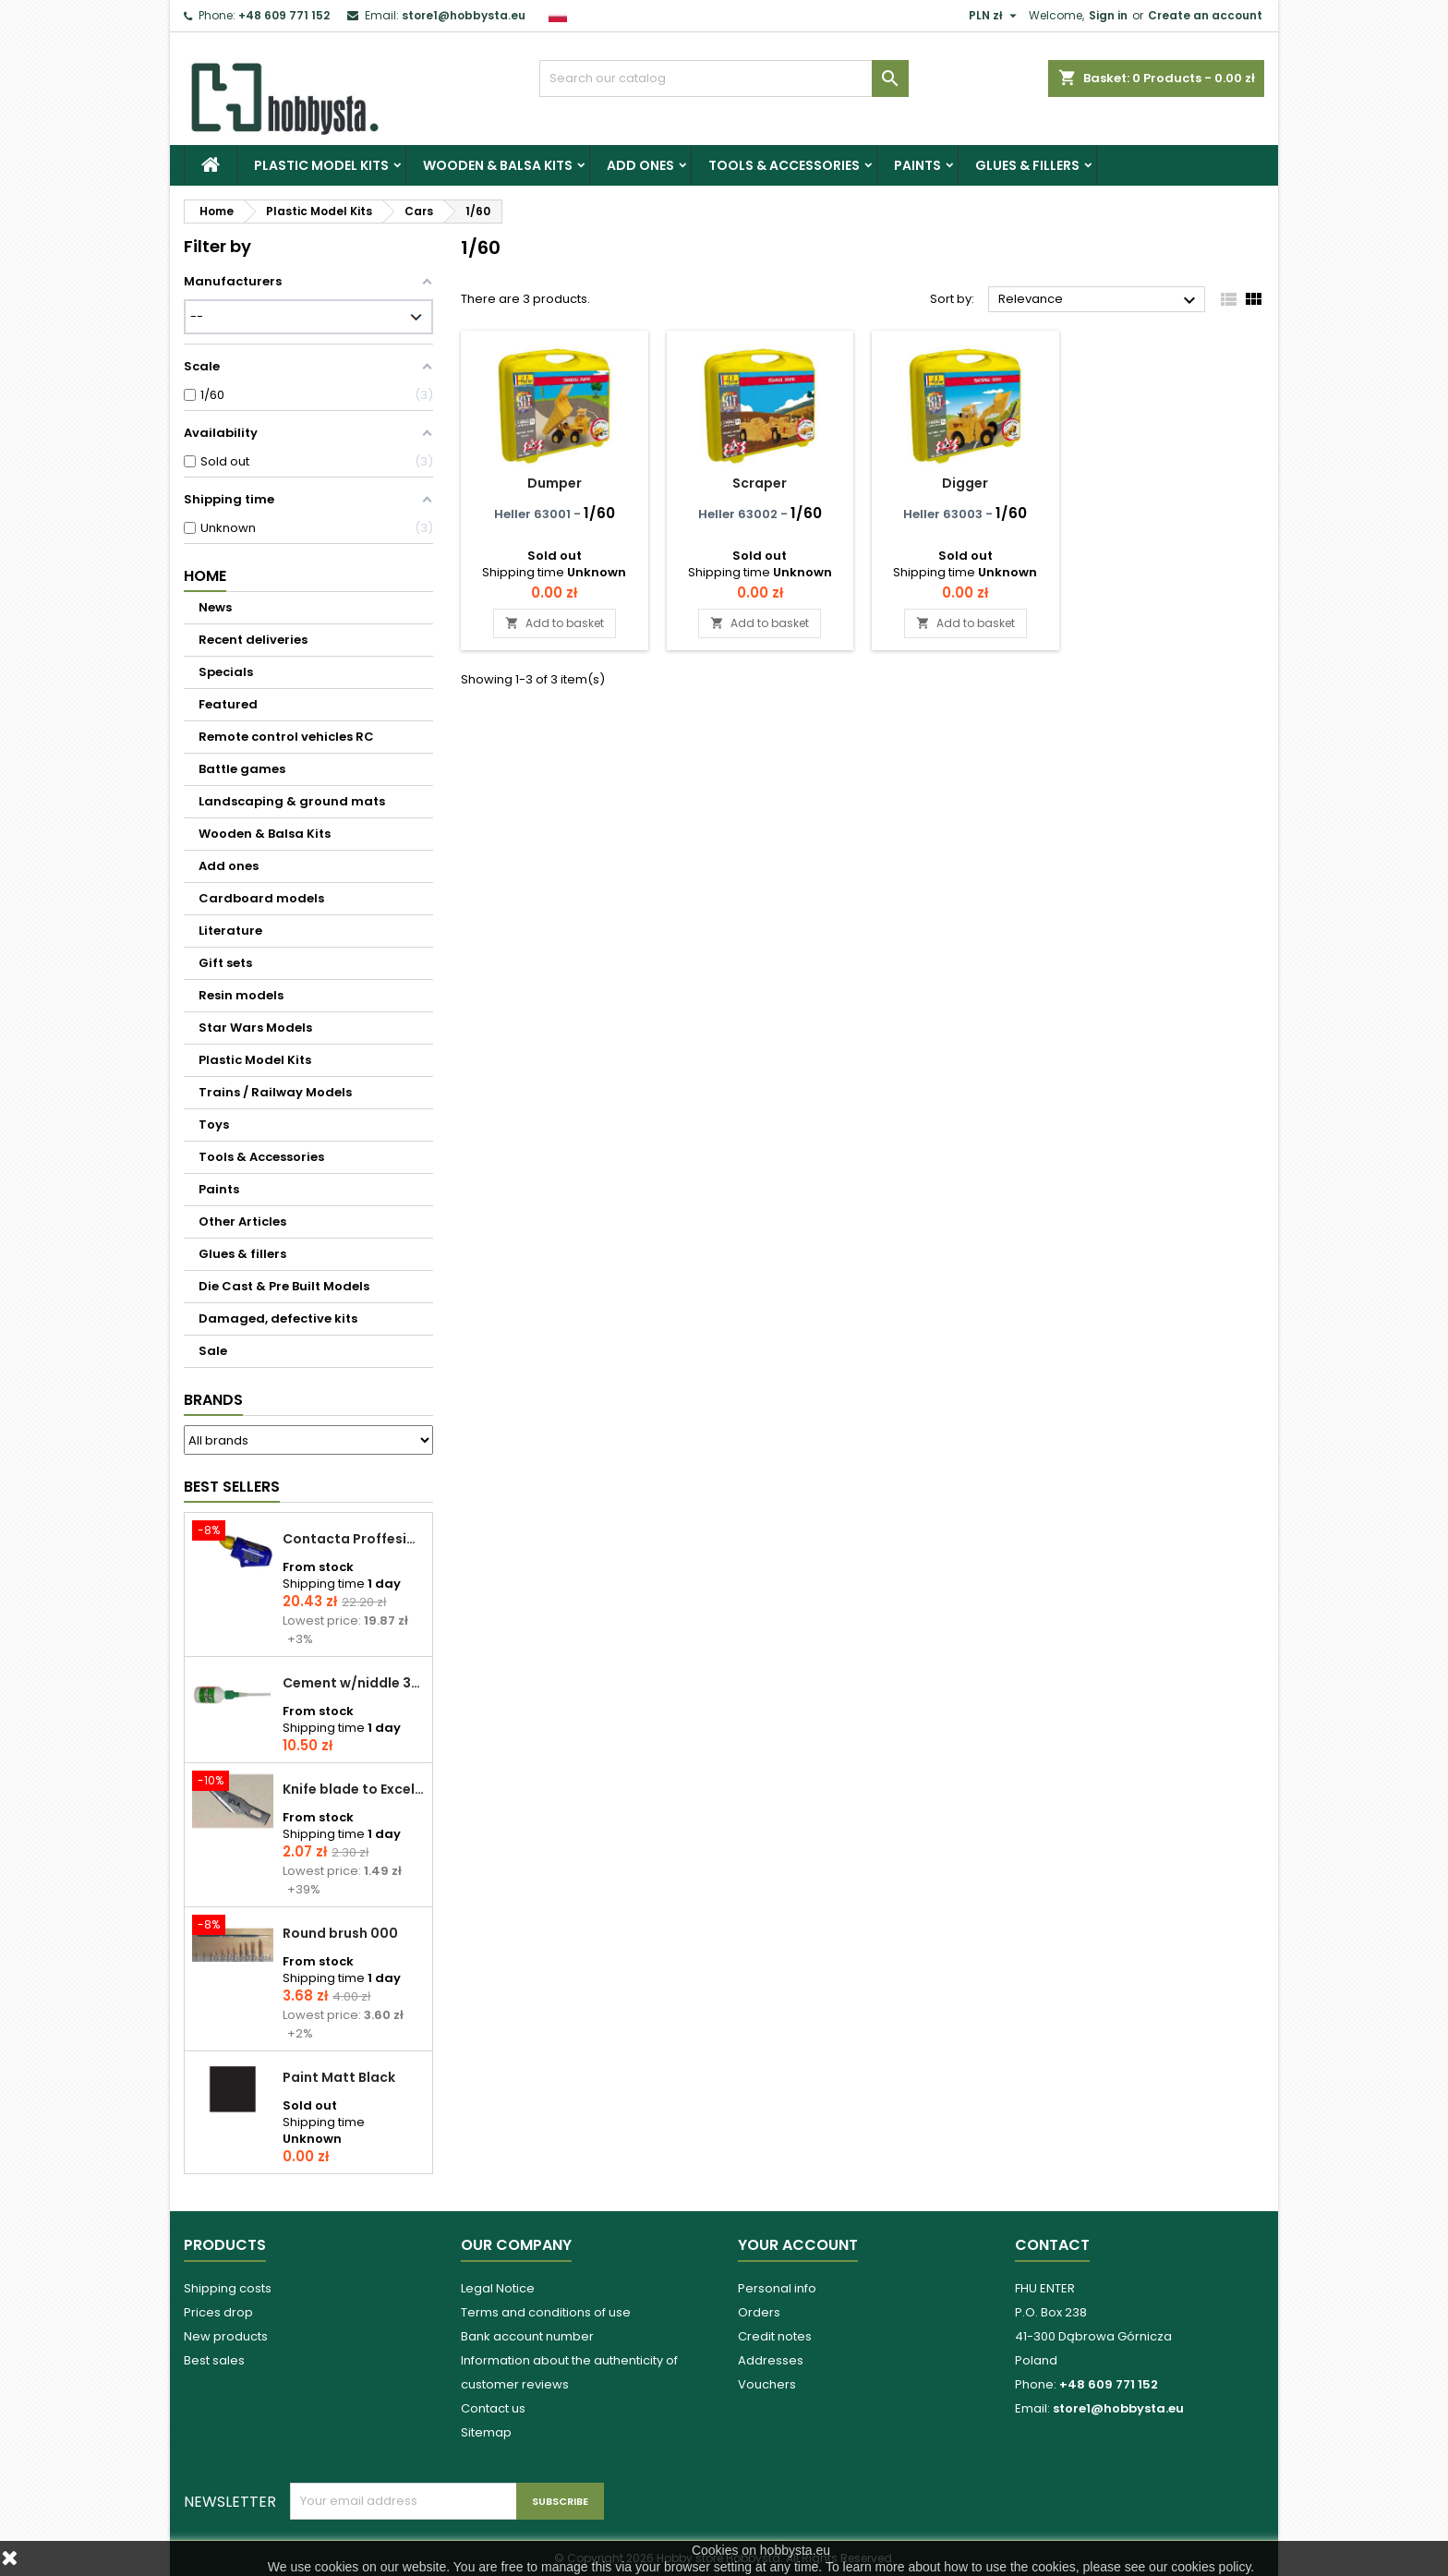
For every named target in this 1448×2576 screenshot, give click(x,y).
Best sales (214, 2360)
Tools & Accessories (784, 165)
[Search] (724, 78)
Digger (965, 483)
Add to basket (554, 623)
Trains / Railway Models (275, 1092)
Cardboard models (261, 898)
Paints (917, 165)
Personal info (777, 2288)
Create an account (1205, 15)
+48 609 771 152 (284, 15)
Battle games (242, 769)
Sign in (1108, 15)
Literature (230, 930)
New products (226, 2336)
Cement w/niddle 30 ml (354, 1682)
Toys (214, 1124)
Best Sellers (232, 1486)
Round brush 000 (340, 1933)
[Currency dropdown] (995, 15)
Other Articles (242, 1221)
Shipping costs (228, 2288)
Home (205, 576)
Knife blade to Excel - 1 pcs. (354, 1789)
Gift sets (225, 963)
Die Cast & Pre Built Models (284, 1286)
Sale (213, 1351)
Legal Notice (498, 2288)
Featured (228, 704)
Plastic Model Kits (321, 165)
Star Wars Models (255, 1027)
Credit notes (775, 2336)
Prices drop (218, 2312)
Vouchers (767, 2384)
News (215, 607)
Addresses (770, 2360)
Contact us (493, 2408)
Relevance (1099, 300)
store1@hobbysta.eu (463, 15)
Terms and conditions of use (546, 2312)
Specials (226, 672)
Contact (1052, 2245)
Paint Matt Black (339, 2077)
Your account (798, 2245)
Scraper (759, 483)
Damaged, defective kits (278, 1318)
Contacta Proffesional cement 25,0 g (354, 1538)
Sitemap (486, 2432)
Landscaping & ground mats (292, 801)
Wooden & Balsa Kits (498, 165)
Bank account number (527, 2336)
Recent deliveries (253, 639)
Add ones (640, 165)
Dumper (554, 483)
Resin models (241, 995)
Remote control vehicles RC (286, 736)
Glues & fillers (1027, 165)
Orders (759, 2312)
